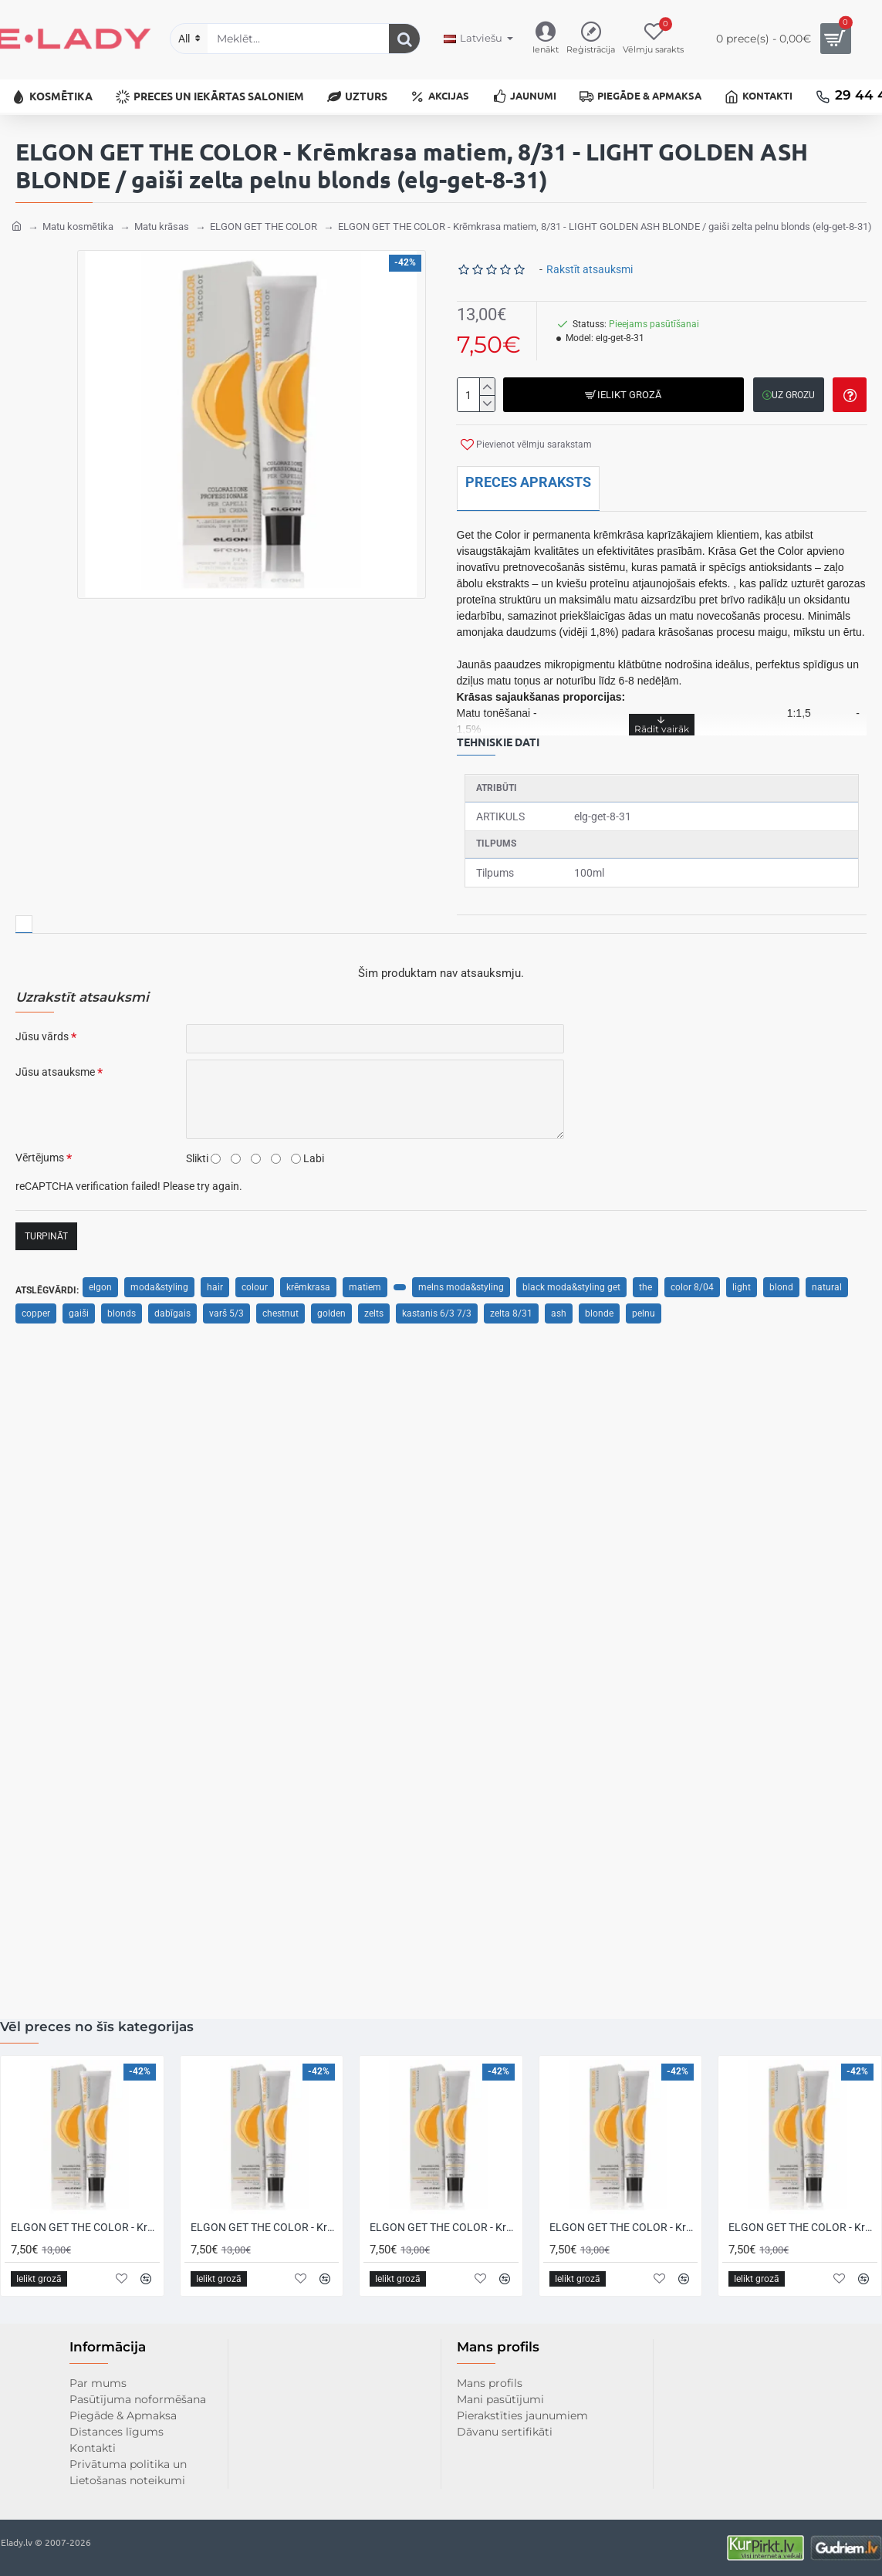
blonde (599, 1308)
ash (558, 1308)
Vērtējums (39, 1153)
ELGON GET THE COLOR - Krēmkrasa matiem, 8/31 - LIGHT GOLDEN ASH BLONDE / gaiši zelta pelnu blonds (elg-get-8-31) (605, 222)
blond (781, 1282)
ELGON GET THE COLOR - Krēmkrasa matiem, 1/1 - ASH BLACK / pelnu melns (444, 2227)
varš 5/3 (226, 1308)
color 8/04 (692, 1282)
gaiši (79, 1308)
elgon (100, 1282)
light (741, 1282)
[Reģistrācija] (591, 39)
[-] (486, 398)
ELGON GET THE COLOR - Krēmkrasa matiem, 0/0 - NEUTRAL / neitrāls (85, 2227)
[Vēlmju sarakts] (653, 39)
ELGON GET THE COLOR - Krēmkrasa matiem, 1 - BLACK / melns (265, 2227)
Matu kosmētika (77, 222)
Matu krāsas (161, 222)
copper (36, 1308)
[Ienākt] (546, 39)
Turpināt (46, 1231)
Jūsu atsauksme (55, 1067)
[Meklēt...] (404, 38)
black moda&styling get (571, 1282)
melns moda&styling (461, 1282)
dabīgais (172, 1308)
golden (331, 1308)
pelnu (643, 1308)
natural (827, 1282)
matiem (365, 1282)
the (645, 1282)
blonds (121, 1308)
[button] (624, 390)
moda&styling (159, 1282)
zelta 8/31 (511, 1308)
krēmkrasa (308, 1282)
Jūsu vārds (42, 1032)
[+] (486, 382)
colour (255, 1282)
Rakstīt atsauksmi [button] (589, 265)
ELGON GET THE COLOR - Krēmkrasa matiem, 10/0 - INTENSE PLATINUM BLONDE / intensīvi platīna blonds (802, 2227)
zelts (374, 1308)
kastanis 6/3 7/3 (436, 1308)
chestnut (280, 1308)
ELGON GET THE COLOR (263, 222)
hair (215, 1282)
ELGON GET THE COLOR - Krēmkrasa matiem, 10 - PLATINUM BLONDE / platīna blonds (623, 2227)
